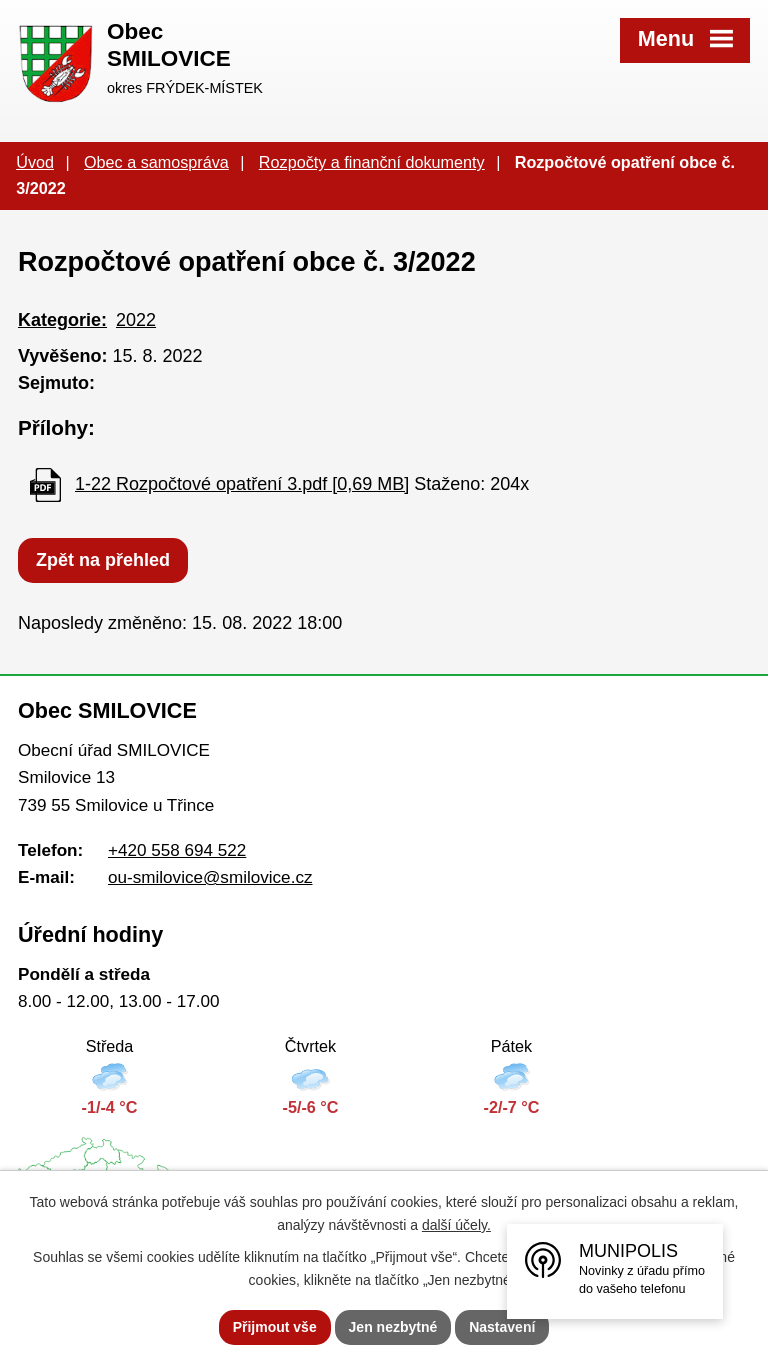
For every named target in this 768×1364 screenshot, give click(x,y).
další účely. (456, 1225)
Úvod (35, 162)
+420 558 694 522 (177, 850)
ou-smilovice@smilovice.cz (210, 877)
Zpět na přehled (103, 560)
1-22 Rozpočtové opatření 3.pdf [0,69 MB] (242, 484)
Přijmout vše (275, 1327)
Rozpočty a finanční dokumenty (372, 162)
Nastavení (502, 1327)
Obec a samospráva (156, 162)
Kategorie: (62, 320)
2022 (136, 320)
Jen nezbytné (393, 1327)
